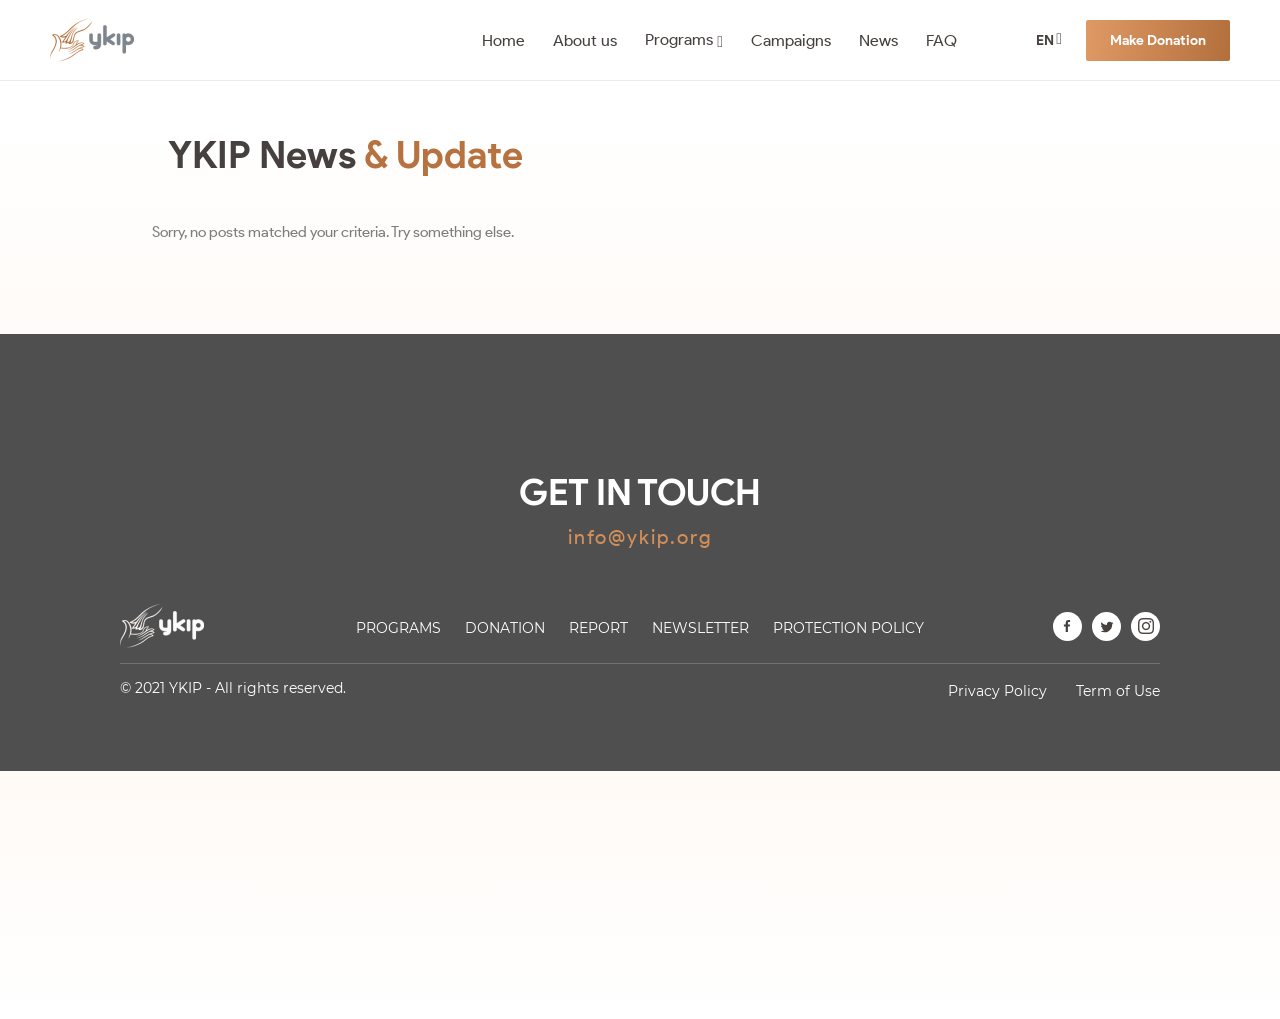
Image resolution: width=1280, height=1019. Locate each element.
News (878, 40)
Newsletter (700, 628)
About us (585, 40)
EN (1045, 40)
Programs (679, 39)
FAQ (941, 40)
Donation (505, 628)
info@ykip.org (640, 537)
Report (598, 628)
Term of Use (1118, 691)
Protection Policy (848, 628)
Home (503, 40)
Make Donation (1158, 40)
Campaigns (791, 40)
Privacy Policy (997, 691)
